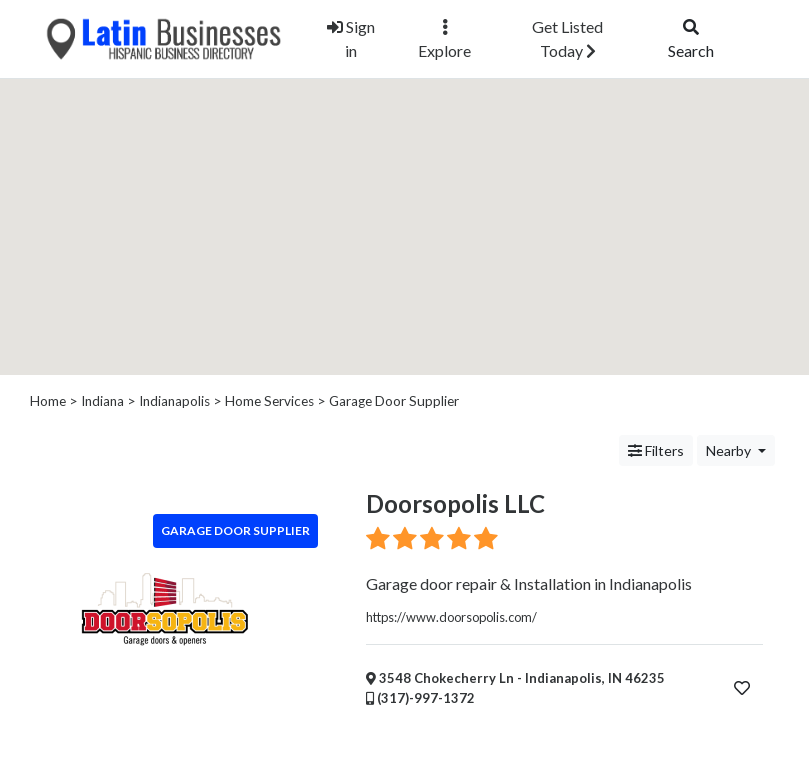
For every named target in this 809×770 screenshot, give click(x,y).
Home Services (269, 401)
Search (691, 39)
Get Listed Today (567, 38)
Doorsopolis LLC (455, 503)
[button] (405, 206)
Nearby (730, 450)
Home (48, 401)
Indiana (102, 401)
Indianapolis (174, 401)
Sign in (351, 38)
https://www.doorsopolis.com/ (451, 617)
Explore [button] (444, 39)
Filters (656, 450)
